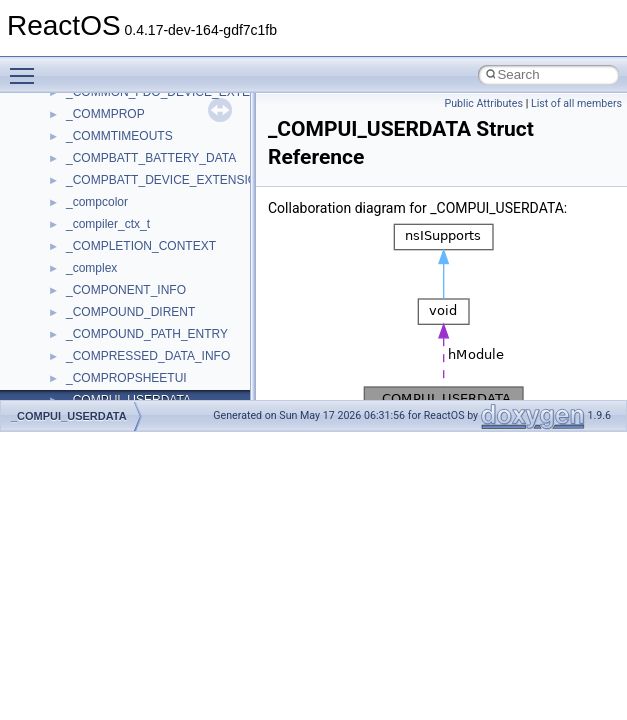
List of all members (576, 103)
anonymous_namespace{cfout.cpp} (159, 169)
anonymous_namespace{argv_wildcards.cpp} (186, 147)
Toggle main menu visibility (27, 67)
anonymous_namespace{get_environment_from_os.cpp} (216, 235)
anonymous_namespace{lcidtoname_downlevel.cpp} (206, 301)
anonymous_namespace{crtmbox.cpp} (168, 191)
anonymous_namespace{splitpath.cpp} (169, 389)
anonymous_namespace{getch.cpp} (161, 257)
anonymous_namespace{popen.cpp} (163, 367)
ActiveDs (89, 103)
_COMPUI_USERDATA (69, 416)
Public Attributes (483, 103)
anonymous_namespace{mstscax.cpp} (168, 323)
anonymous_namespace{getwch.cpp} (165, 279)
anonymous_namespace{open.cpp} (160, 345)
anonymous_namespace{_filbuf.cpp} (162, 125)
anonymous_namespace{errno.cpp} (160, 213)
